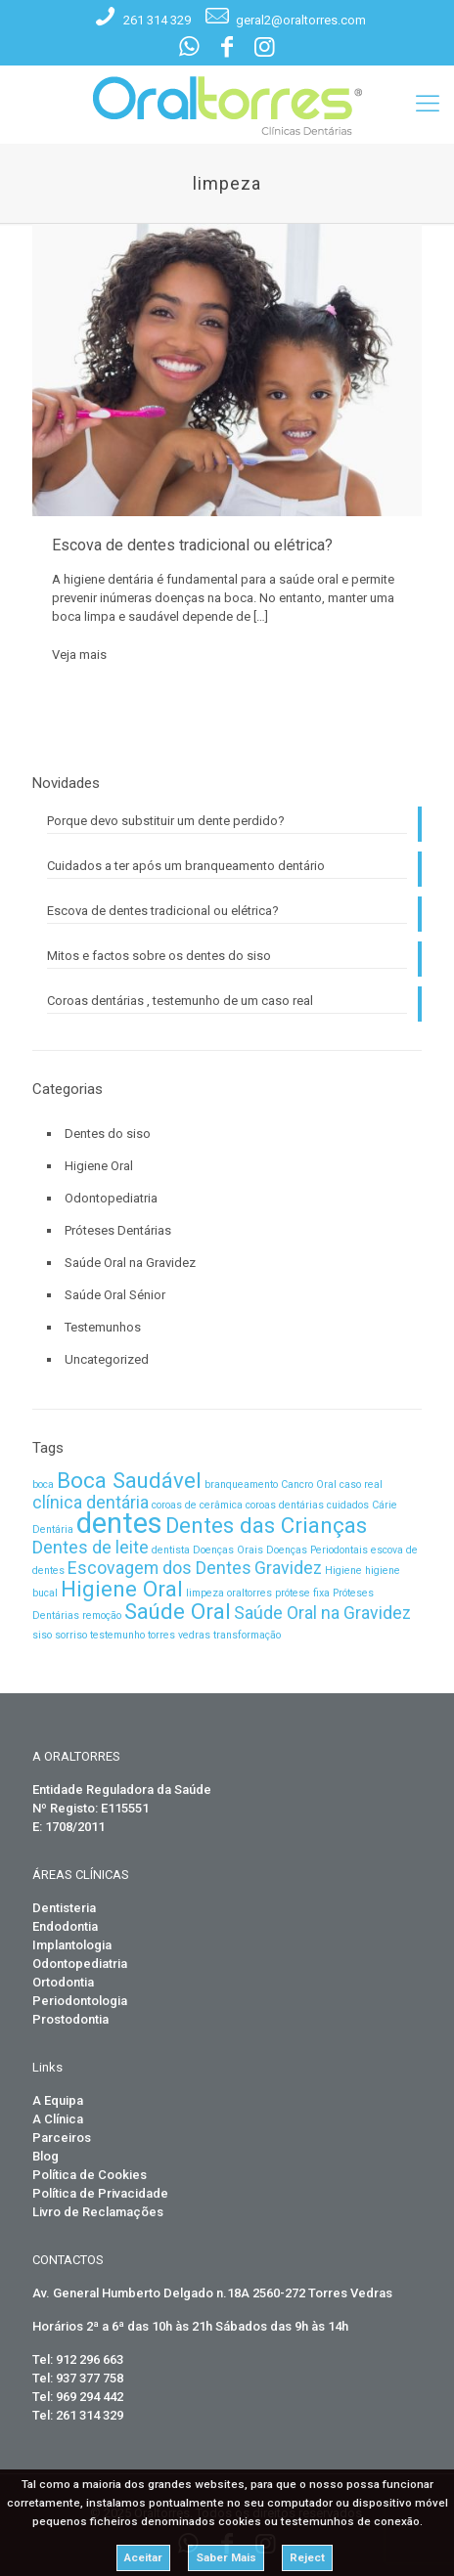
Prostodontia (70, 2019)
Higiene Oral (99, 1165)
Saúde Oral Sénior (115, 1295)
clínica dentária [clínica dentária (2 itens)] (90, 1502)
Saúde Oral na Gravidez (130, 1262)
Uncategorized (107, 1359)
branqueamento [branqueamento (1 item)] (241, 1484)
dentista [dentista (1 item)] (171, 1550)
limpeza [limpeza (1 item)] (205, 1593)
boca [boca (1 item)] (43, 1484)
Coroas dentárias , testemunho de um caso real (180, 1000)
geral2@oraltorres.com (301, 20)
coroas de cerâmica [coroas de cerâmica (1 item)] (197, 1505)
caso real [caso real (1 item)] (361, 1484)
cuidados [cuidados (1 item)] (348, 1505)
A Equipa (57, 2100)
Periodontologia (79, 2000)
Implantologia (72, 1945)
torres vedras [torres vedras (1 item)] (179, 1635)
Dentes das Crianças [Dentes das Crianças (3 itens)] (266, 1525)
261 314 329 (157, 20)
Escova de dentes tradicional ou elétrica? (192, 545)
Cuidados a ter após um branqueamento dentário (186, 865)
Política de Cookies (89, 2174)
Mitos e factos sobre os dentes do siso (159, 955)
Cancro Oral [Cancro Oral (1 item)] (309, 1484)
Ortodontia (63, 1982)
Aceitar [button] (143, 2557)
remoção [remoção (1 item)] (101, 1615)
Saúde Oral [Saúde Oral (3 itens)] (177, 1611)
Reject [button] (307, 2557)
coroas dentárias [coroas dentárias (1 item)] (285, 1505)
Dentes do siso (108, 1133)
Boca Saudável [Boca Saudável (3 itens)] (129, 1480)
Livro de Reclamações (97, 2212)
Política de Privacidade (100, 2193)
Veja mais (79, 654)
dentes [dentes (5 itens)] (119, 1523)
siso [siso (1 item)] (42, 1635)
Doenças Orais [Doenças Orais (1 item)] (228, 1550)
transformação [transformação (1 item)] (247, 1635)
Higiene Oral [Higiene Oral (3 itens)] (122, 1588)
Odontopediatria (111, 1198)
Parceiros (61, 2137)
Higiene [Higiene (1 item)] (343, 1570)
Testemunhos (103, 1327)
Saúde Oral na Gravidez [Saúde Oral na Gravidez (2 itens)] (322, 1613)
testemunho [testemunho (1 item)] (117, 1635)
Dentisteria (64, 1907)
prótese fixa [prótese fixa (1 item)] (302, 1593)
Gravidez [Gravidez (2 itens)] (288, 1568)
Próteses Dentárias (118, 1230)
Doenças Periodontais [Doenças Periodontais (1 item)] (317, 1550)
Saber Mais (226, 2557)
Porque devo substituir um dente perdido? (166, 820)
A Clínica (57, 2119)
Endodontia (65, 1926)
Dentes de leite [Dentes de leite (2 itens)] (90, 1547)
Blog (45, 2156)
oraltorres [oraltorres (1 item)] (249, 1593)
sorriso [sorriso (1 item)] (71, 1635)
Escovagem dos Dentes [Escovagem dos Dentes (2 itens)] (159, 1568)
